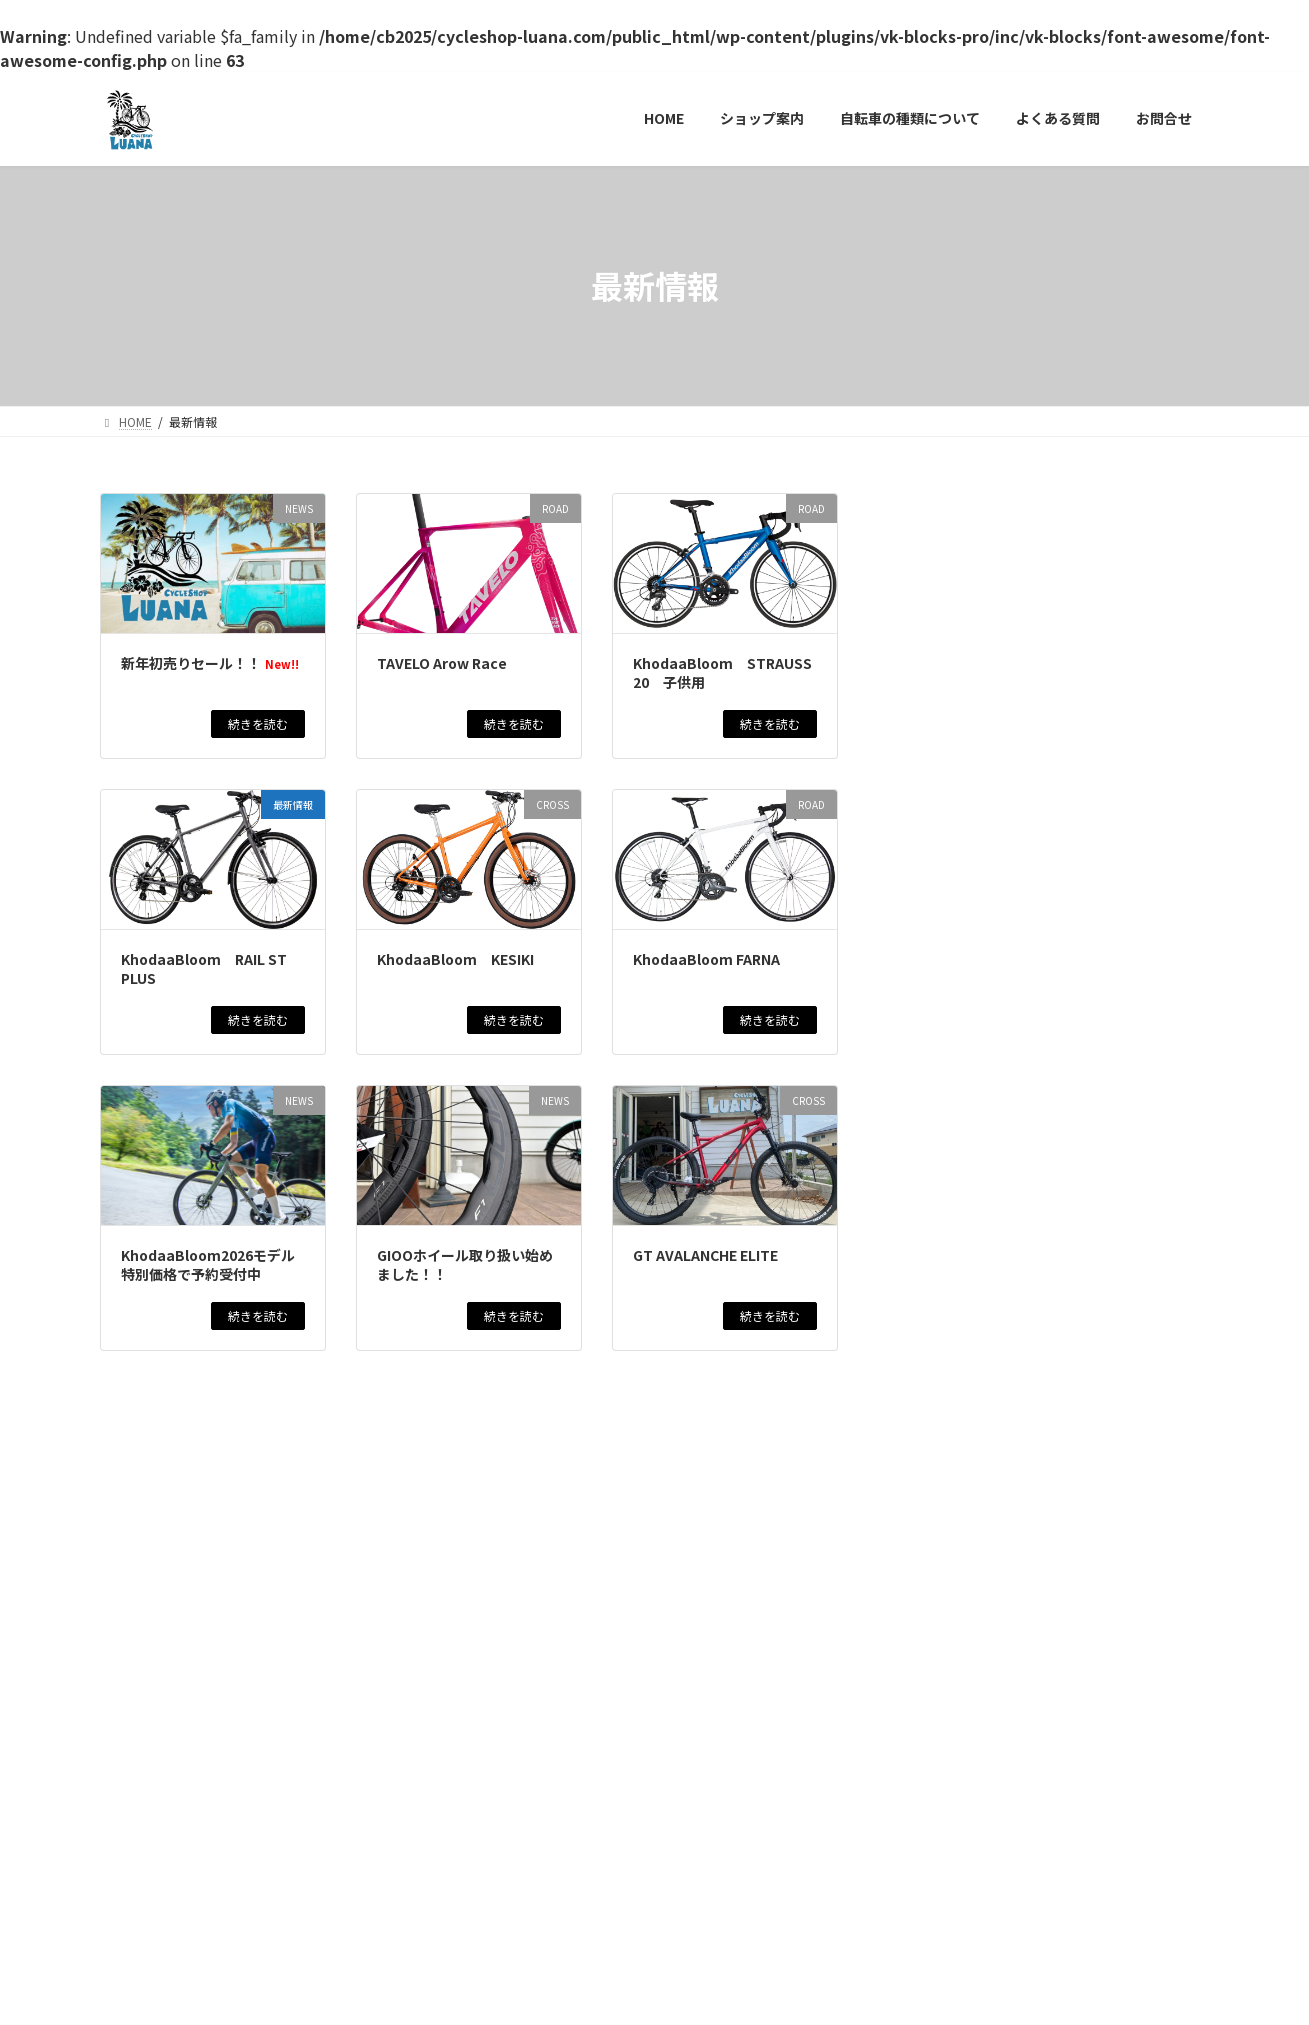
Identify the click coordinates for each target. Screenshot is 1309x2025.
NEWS (1021, 554)
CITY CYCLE (1033, 1086)
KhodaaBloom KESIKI (455, 959)
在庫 (1116, 1175)
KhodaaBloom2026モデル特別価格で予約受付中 (208, 1265)
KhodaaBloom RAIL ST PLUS (204, 969)
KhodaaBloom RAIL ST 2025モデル (1036, 1211)
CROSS (1039, 820)
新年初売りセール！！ (210, 663)
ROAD (1028, 643)
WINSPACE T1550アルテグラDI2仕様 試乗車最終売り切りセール (1049, 1310)
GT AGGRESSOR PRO (979, 1667)
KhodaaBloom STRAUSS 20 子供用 (722, 673)
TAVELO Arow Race (442, 663)
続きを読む (258, 723)
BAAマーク (940, 1411)
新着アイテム (1138, 643)
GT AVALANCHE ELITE (705, 1255)
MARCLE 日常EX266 (972, 1588)
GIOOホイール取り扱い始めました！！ (465, 1265)
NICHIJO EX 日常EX (972, 1835)
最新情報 (965, 568)
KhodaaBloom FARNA (706, 959)
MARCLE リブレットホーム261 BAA (1034, 1122)
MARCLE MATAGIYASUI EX (995, 1499)
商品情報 (1141, 554)
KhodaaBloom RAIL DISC (993, 1756)
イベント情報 (1078, 554)
